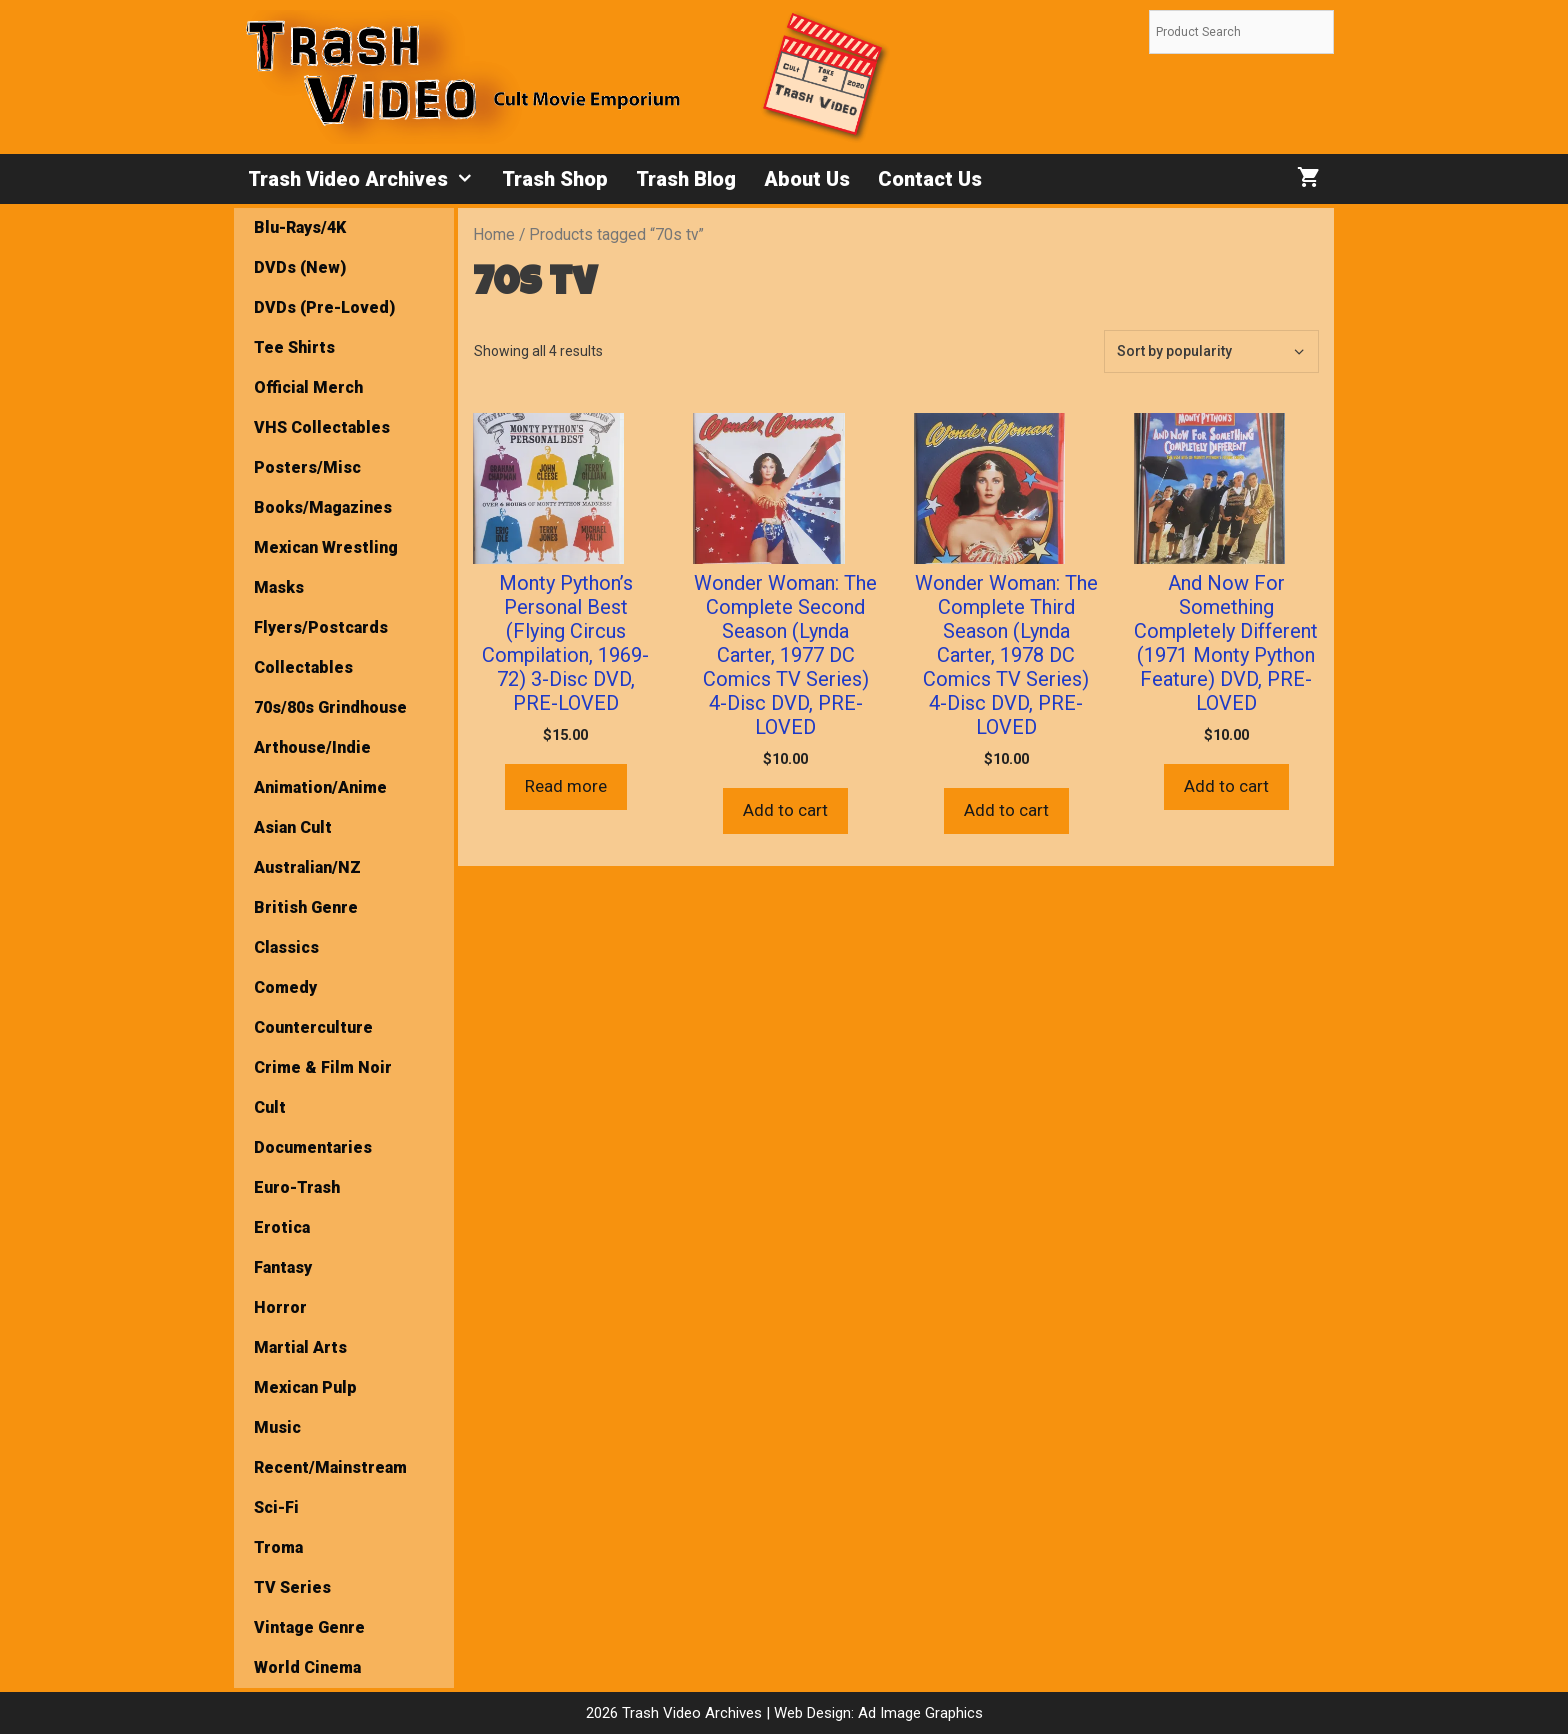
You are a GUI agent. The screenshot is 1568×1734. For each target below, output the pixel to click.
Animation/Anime (320, 787)
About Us (807, 179)
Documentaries (313, 1147)
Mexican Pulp (305, 1387)
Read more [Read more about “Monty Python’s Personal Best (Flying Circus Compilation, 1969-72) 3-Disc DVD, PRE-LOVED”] (566, 786)
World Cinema (307, 1667)
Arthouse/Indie (312, 747)
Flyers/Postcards (321, 627)
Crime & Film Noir (323, 1067)
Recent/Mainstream (330, 1467)
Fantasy (283, 1267)
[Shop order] (1211, 351)
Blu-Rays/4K (300, 227)
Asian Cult (293, 827)
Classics (286, 947)
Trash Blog (686, 179)
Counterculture (313, 1027)
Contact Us (930, 179)
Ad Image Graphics (918, 1713)
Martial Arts (300, 1347)
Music (277, 1427)
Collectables (303, 667)
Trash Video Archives (368, 179)
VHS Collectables (322, 427)
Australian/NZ (307, 867)
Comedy (285, 987)
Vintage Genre (309, 1627)
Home (494, 234)
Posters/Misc (307, 467)
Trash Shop (555, 179)
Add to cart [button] (785, 810)
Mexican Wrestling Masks (326, 567)
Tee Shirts (294, 347)
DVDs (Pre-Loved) (324, 307)
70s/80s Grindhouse (330, 707)
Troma (278, 1547)
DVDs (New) (300, 267)
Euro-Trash (297, 1187)
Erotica (282, 1227)
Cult (270, 1107)
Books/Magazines (323, 507)
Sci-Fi (276, 1507)
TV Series (292, 1587)
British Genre (306, 907)
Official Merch (308, 387)
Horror (280, 1307)
